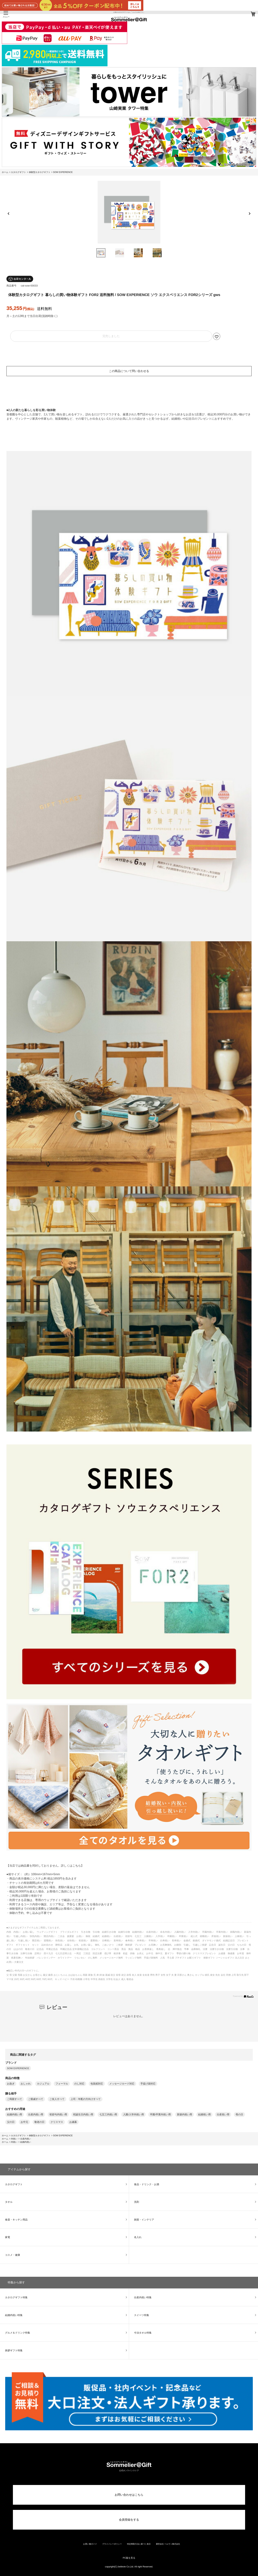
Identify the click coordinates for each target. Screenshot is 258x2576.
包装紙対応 (96, 2083)
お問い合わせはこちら (129, 2494)
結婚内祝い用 (14, 2114)
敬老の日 (39, 2122)
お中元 (24, 2122)
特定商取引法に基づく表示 (139, 2544)
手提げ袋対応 (148, 2083)
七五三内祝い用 (108, 2114)
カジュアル (43, 2083)
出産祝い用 (223, 2114)
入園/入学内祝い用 (133, 2114)
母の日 (239, 2114)
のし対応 (79, 2083)
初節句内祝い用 (58, 2114)
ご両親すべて (14, 2099)
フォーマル (62, 2083)
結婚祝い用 (204, 2114)
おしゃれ (26, 2083)
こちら (76, 1865)
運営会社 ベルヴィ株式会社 (168, 2544)
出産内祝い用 (35, 2114)
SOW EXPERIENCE (18, 2068)
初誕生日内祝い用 (83, 2114)
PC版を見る (129, 2557)
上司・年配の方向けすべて (86, 2099)
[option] (129, 212)
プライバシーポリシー (112, 2544)
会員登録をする (129, 2519)
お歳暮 (73, 2122)
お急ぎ (11, 2083)
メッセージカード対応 (121, 2083)
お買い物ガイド (90, 2544)
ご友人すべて (56, 2099)
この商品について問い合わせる (129, 371)
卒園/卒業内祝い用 (160, 2114)
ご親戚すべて (35, 2099)
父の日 (11, 2122)
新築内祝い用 (184, 2114)
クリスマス (57, 2122)
